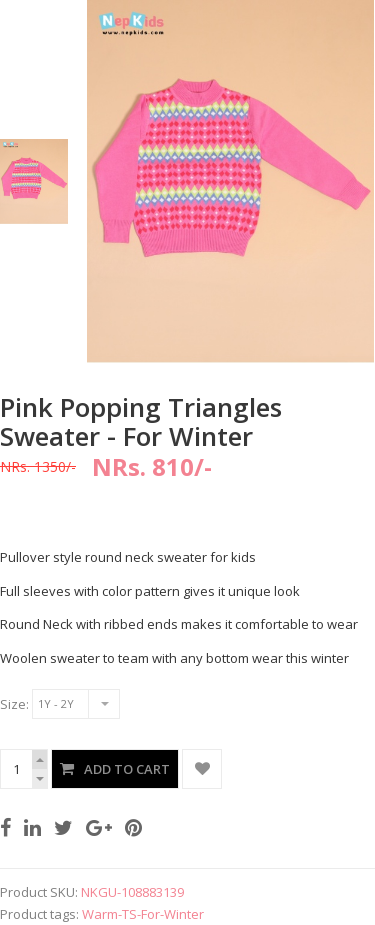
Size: (14, 704)
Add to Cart (127, 769)
